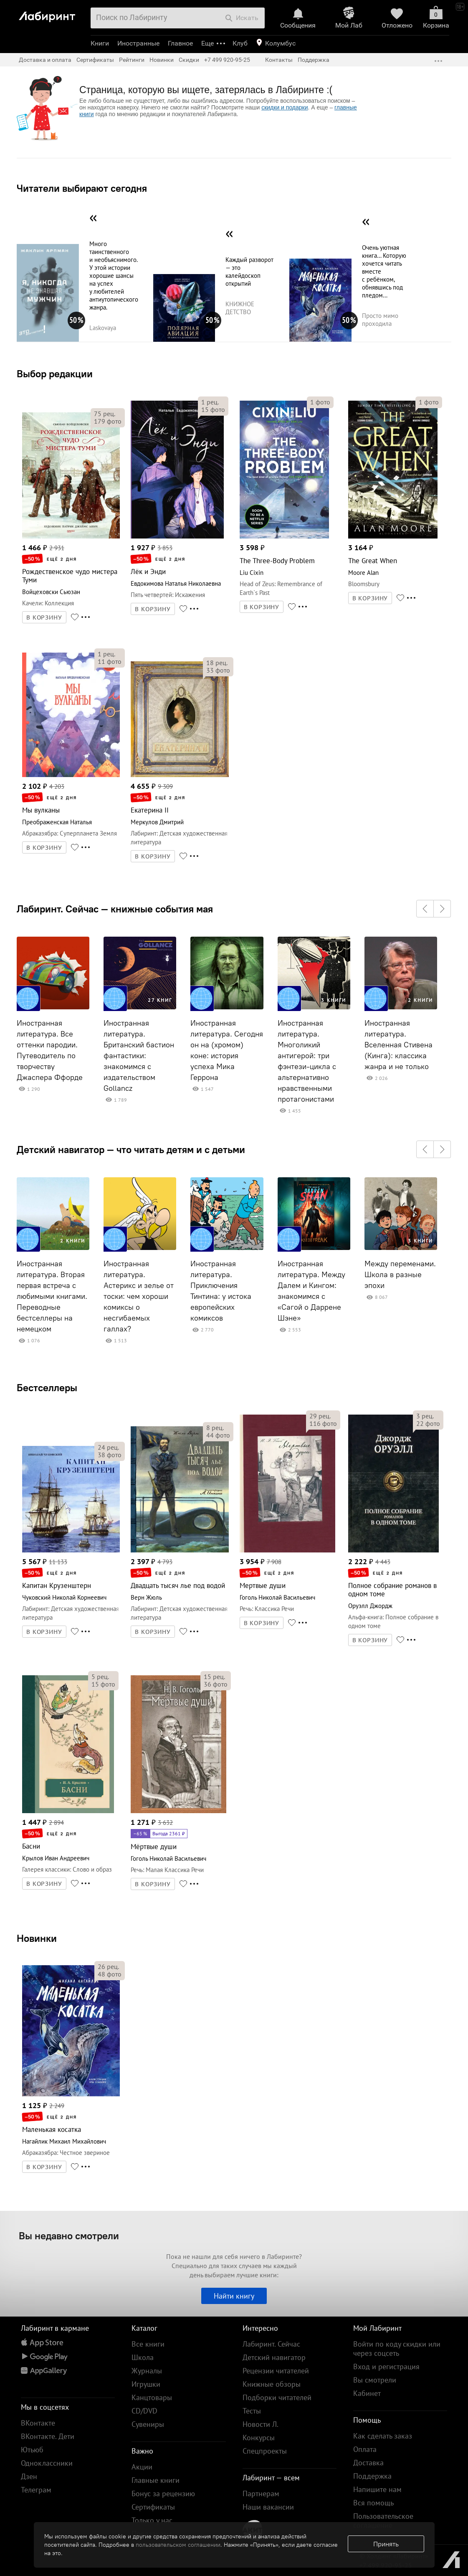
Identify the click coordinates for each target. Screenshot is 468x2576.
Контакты (279, 59)
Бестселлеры (47, 1387)
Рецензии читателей (276, 2370)
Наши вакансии (268, 2507)
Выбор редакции (55, 373)
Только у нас (152, 2520)
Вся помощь (373, 2502)
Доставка (368, 2462)
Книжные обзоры (272, 2384)
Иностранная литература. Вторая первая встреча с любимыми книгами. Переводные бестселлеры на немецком (52, 1296)
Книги (100, 43)
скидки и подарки (284, 107)
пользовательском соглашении (178, 2544)
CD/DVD (144, 2411)
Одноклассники (47, 2463)
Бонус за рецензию (163, 2493)
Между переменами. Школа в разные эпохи (400, 1274)
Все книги (148, 2344)
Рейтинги (131, 59)
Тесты (252, 2411)
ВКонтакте (38, 2423)
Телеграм (36, 2490)
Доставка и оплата (45, 59)
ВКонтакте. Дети (47, 2436)
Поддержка (313, 59)
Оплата (365, 2449)
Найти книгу (234, 2296)
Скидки (189, 59)
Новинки (37, 1938)
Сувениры (148, 2424)
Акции (142, 2467)
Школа (143, 2357)
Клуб (240, 43)
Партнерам (261, 2493)
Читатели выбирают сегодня (82, 188)
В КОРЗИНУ (44, 617)
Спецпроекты (265, 2451)
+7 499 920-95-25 (227, 59)
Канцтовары (152, 2397)
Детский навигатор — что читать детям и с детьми (131, 1149)
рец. (104, 413)
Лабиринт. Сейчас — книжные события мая (115, 909)
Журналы (147, 2370)
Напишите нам (377, 2489)
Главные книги (156, 2480)
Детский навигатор (274, 2357)
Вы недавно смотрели (69, 2235)
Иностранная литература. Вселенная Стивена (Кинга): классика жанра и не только (398, 1045)
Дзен (29, 2476)
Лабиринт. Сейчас (271, 2344)
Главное (180, 43)
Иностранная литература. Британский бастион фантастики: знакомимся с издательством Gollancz (139, 1056)
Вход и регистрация (386, 2366)
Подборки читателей (277, 2397)
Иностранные (138, 43)
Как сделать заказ (382, 2436)
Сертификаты (95, 59)
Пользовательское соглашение (383, 2520)
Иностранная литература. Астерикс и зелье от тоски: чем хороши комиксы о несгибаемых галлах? (139, 1296)
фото (107, 421)
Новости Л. (260, 2424)
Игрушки (146, 2384)
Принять (386, 2544)
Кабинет (367, 2393)
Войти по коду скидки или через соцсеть (396, 2348)
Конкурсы (259, 2437)
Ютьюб (32, 2449)
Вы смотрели (374, 2380)
